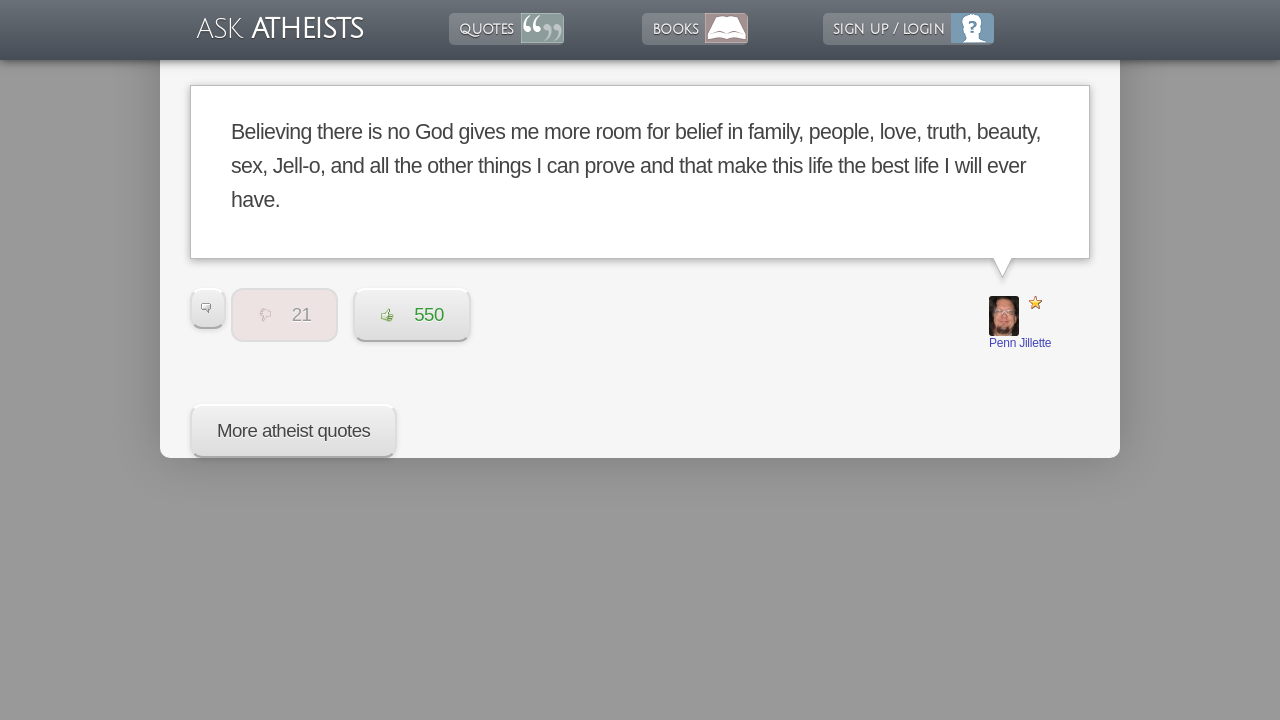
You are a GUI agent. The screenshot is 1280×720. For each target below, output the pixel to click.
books (675, 29)
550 (411, 314)
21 (285, 314)
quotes (486, 29)
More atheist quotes (293, 430)
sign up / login (888, 29)
